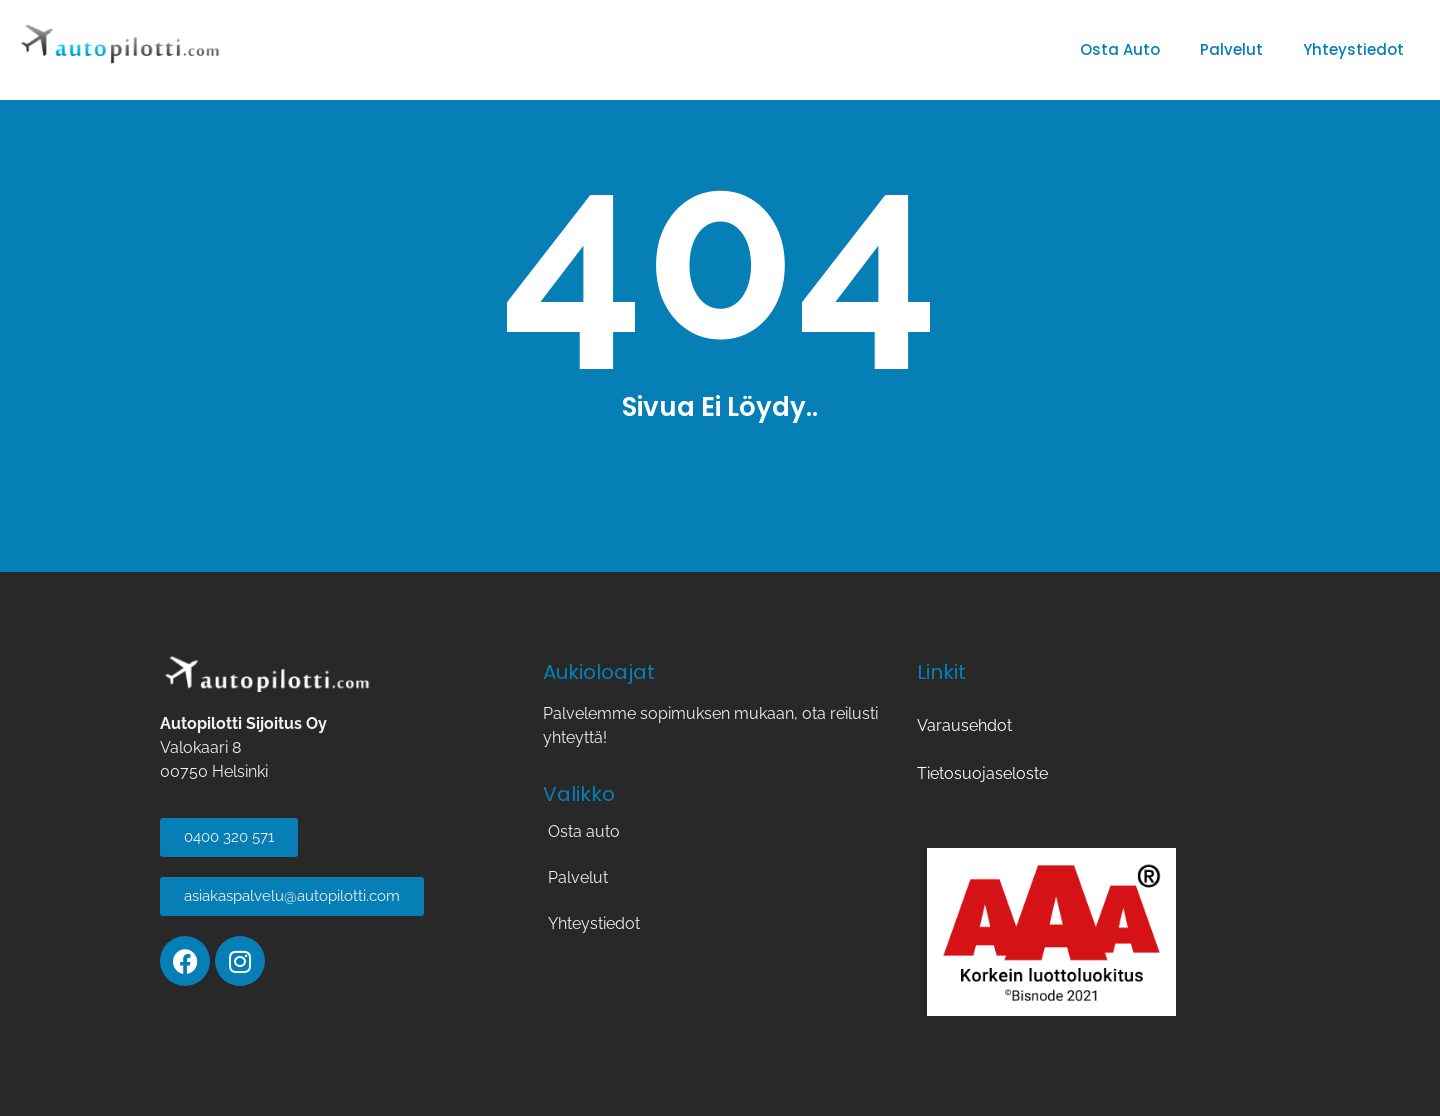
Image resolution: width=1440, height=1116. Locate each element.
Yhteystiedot (1353, 49)
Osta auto (1120, 49)
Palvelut (1231, 49)
